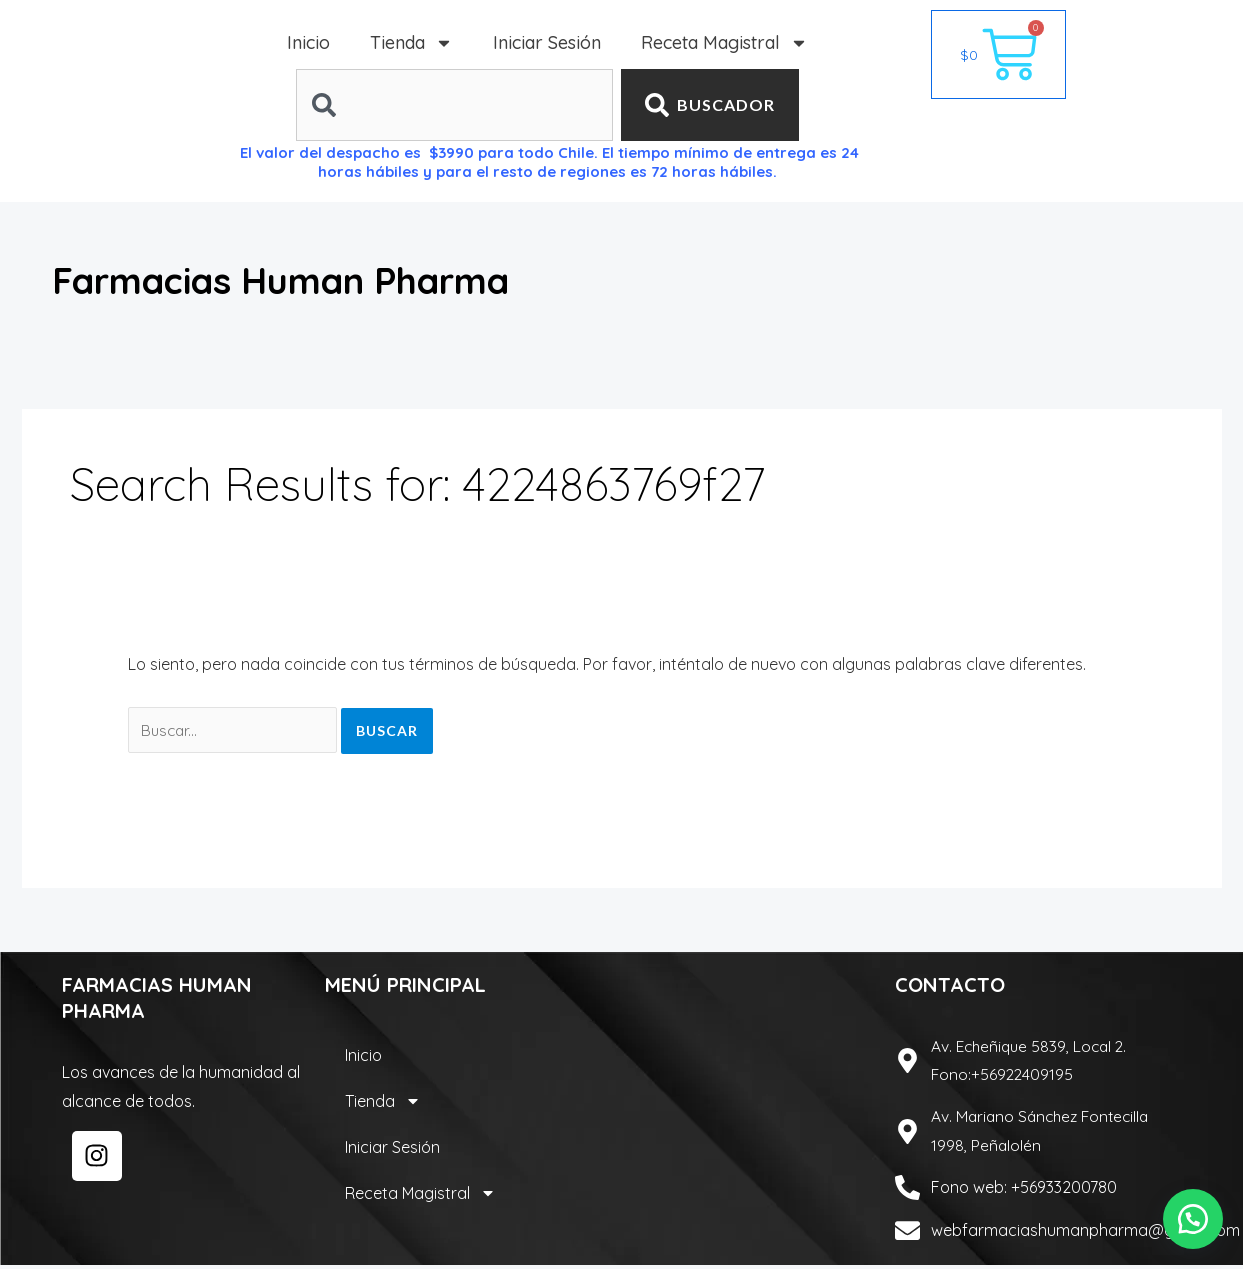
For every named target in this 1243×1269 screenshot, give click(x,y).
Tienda (411, 43)
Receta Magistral (724, 43)
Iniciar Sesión (547, 42)
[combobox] (455, 105)
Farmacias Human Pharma (324, 278)
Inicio (308, 42)
